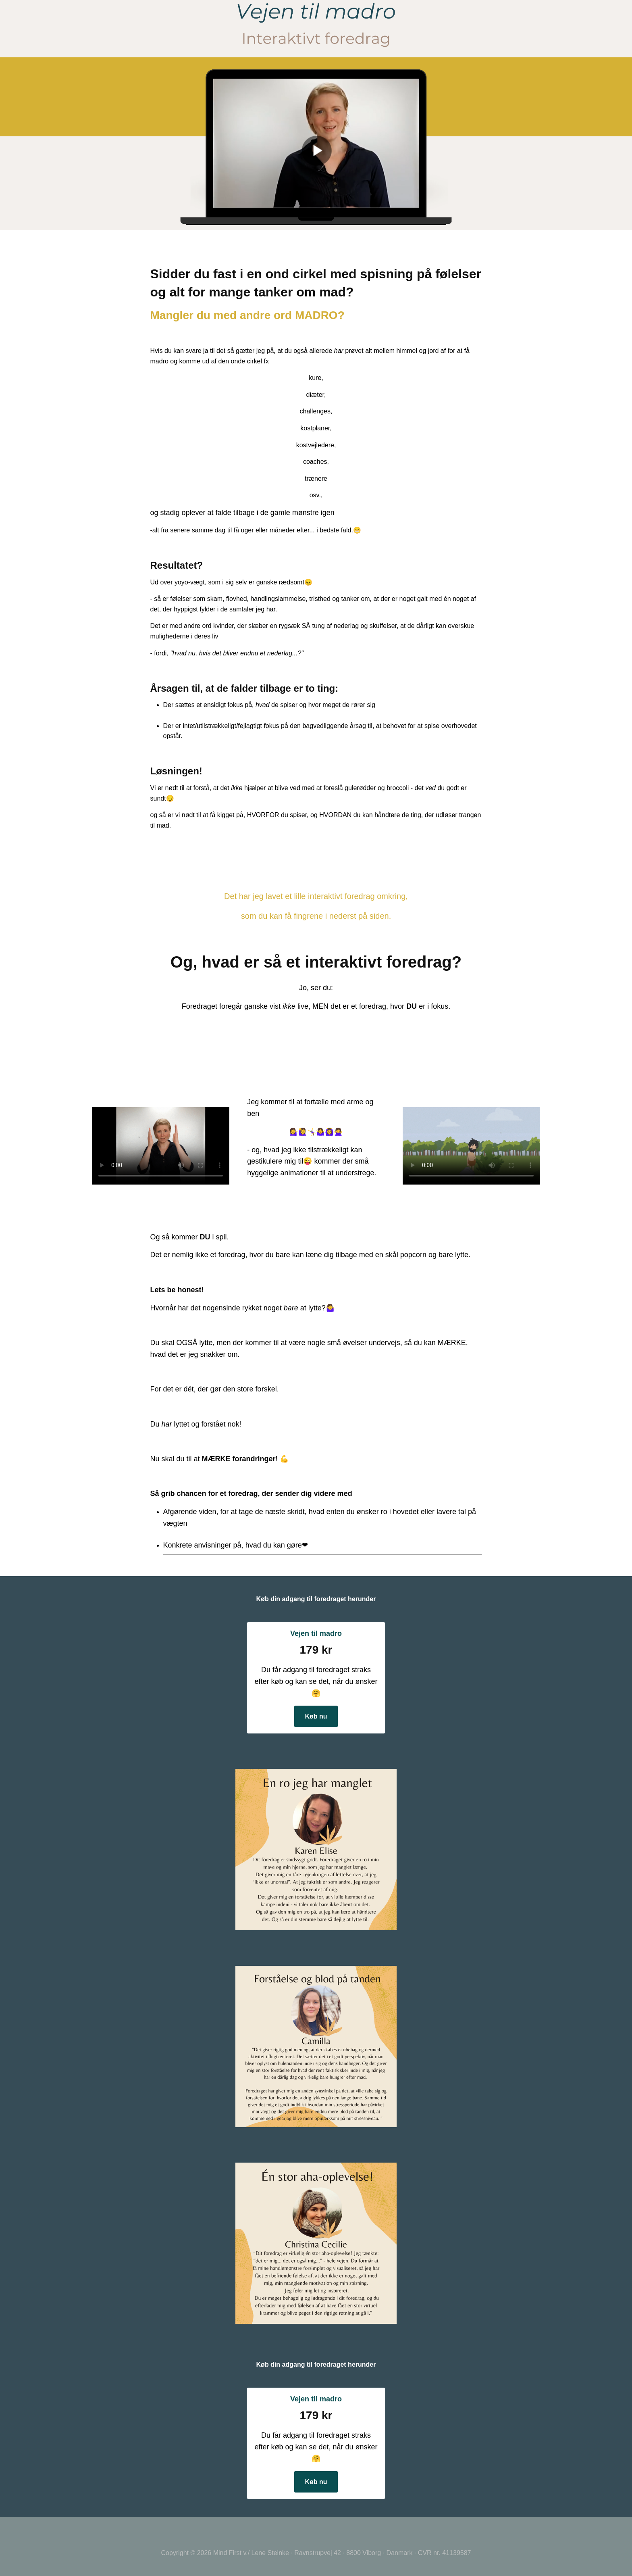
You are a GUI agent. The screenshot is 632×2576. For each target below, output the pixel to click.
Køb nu (316, 1716)
